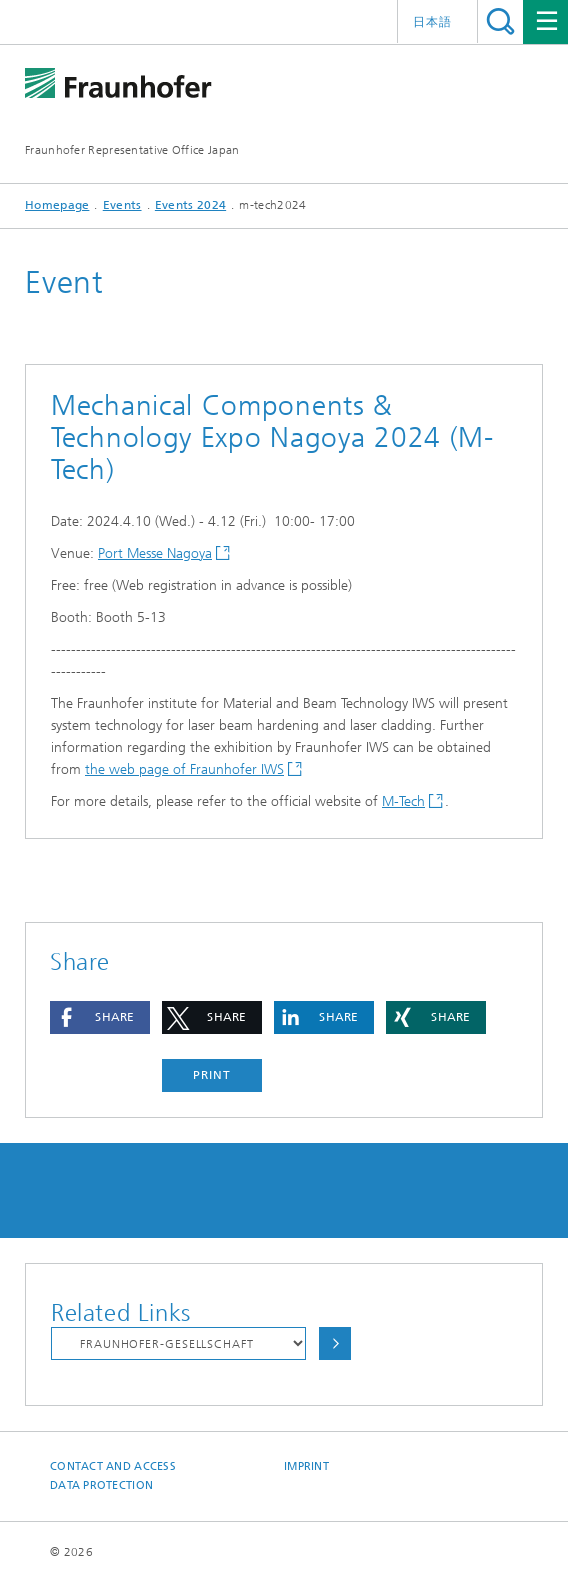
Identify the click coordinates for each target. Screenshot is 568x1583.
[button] (100, 1017)
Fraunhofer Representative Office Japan (132, 150)
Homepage (57, 205)
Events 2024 (190, 205)
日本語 (432, 22)
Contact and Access (113, 1466)
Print (212, 1075)
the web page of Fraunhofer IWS (184, 769)
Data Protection (101, 1485)
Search (500, 21)
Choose (335, 1343)
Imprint (306, 1466)
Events (122, 205)
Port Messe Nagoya (155, 553)
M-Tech (403, 801)
